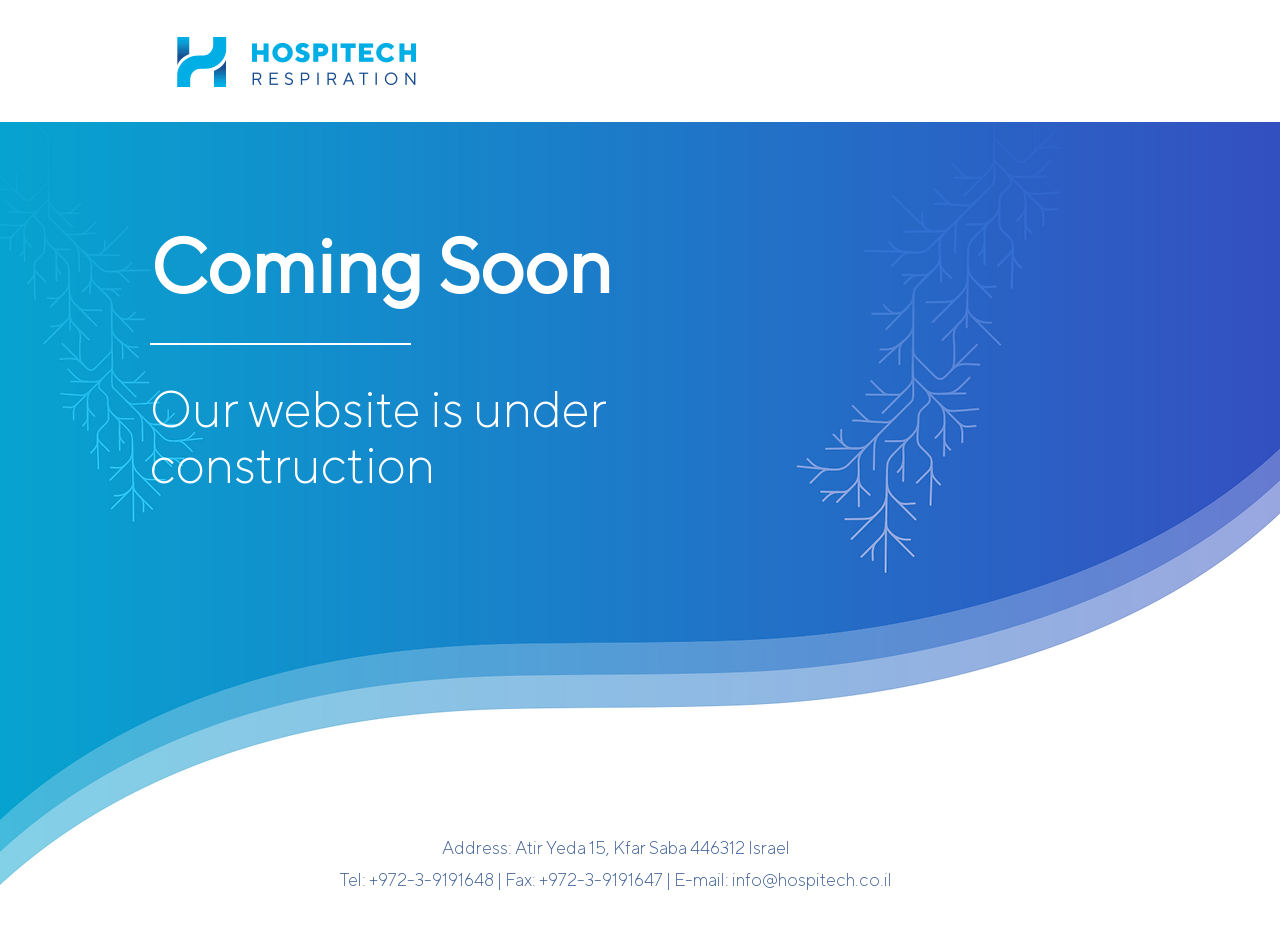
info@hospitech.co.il (812, 879)
